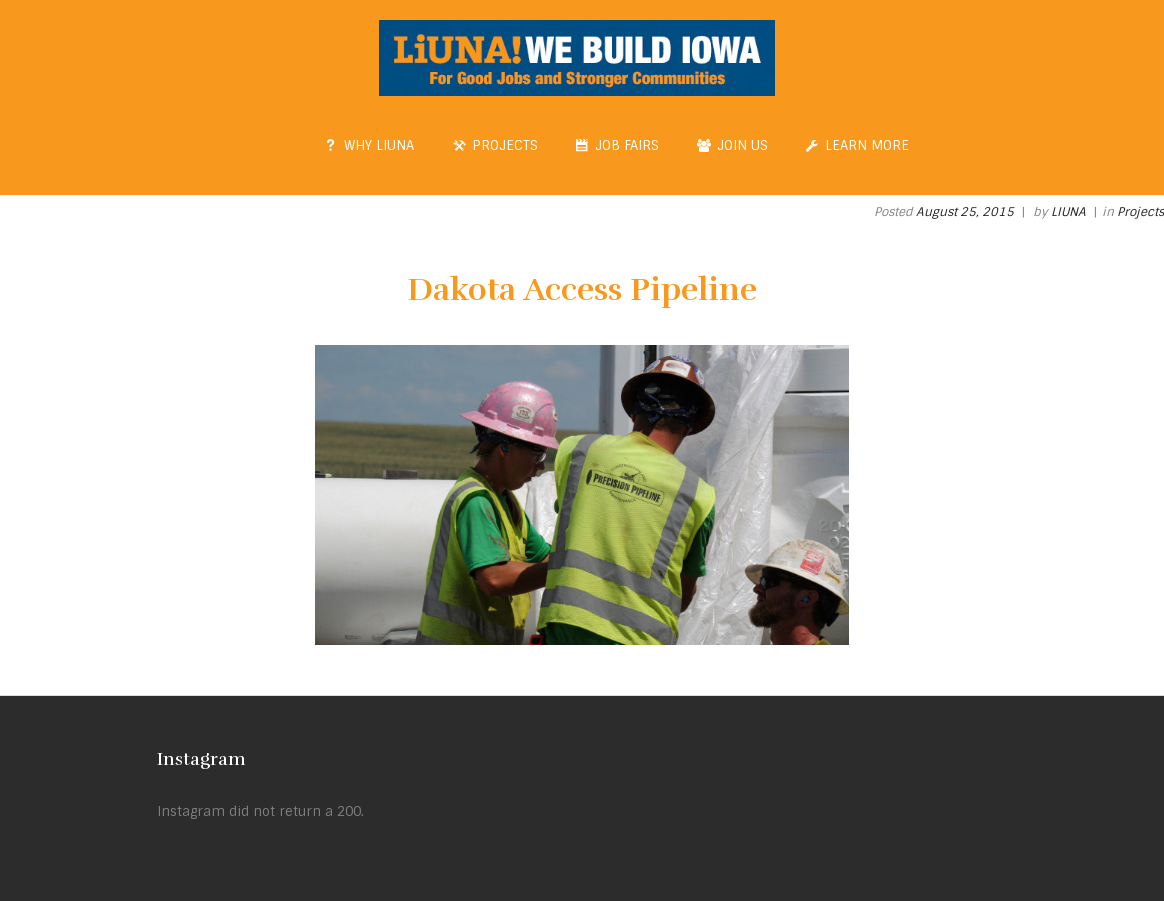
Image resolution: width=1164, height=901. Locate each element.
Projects (495, 145)
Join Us (732, 145)
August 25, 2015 (965, 212)
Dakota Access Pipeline (582, 289)
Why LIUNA (370, 145)
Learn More (858, 145)
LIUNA (1068, 212)
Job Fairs (618, 145)
